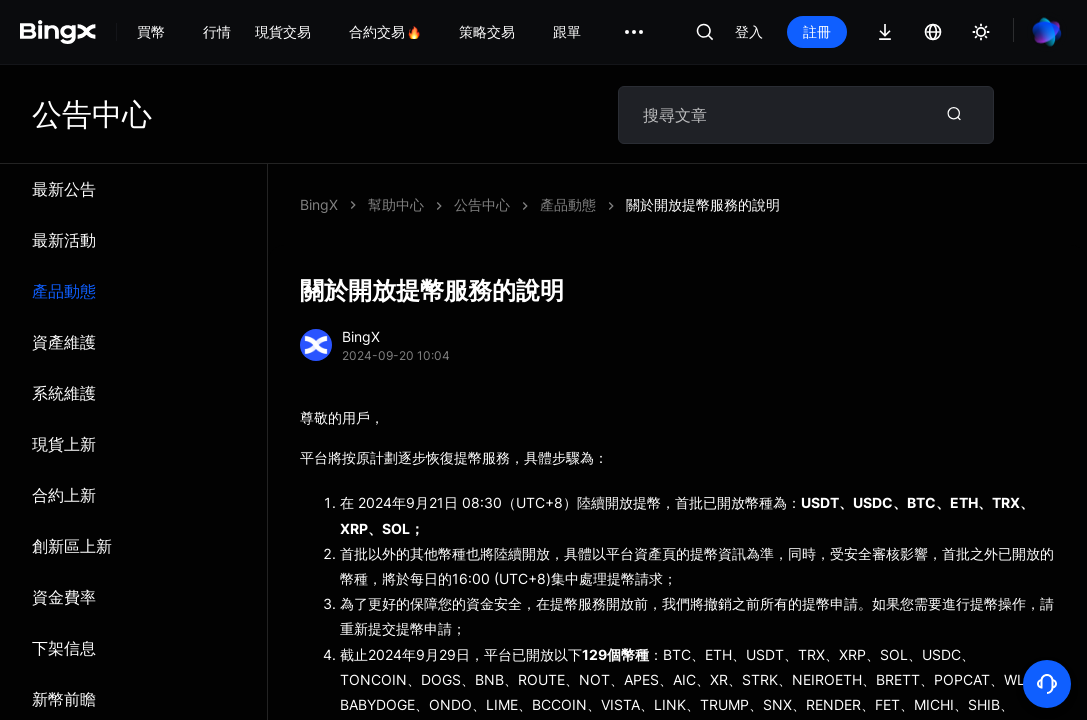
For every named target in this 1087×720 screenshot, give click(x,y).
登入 (749, 31)
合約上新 (64, 495)
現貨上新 (64, 444)
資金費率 (64, 597)
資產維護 (64, 342)
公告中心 (482, 204)
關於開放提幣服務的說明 (703, 204)
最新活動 (64, 240)
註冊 (817, 31)
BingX (319, 204)
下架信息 (64, 648)
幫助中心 (396, 204)
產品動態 (64, 291)
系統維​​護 (64, 393)
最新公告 (64, 189)
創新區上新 (72, 546)
